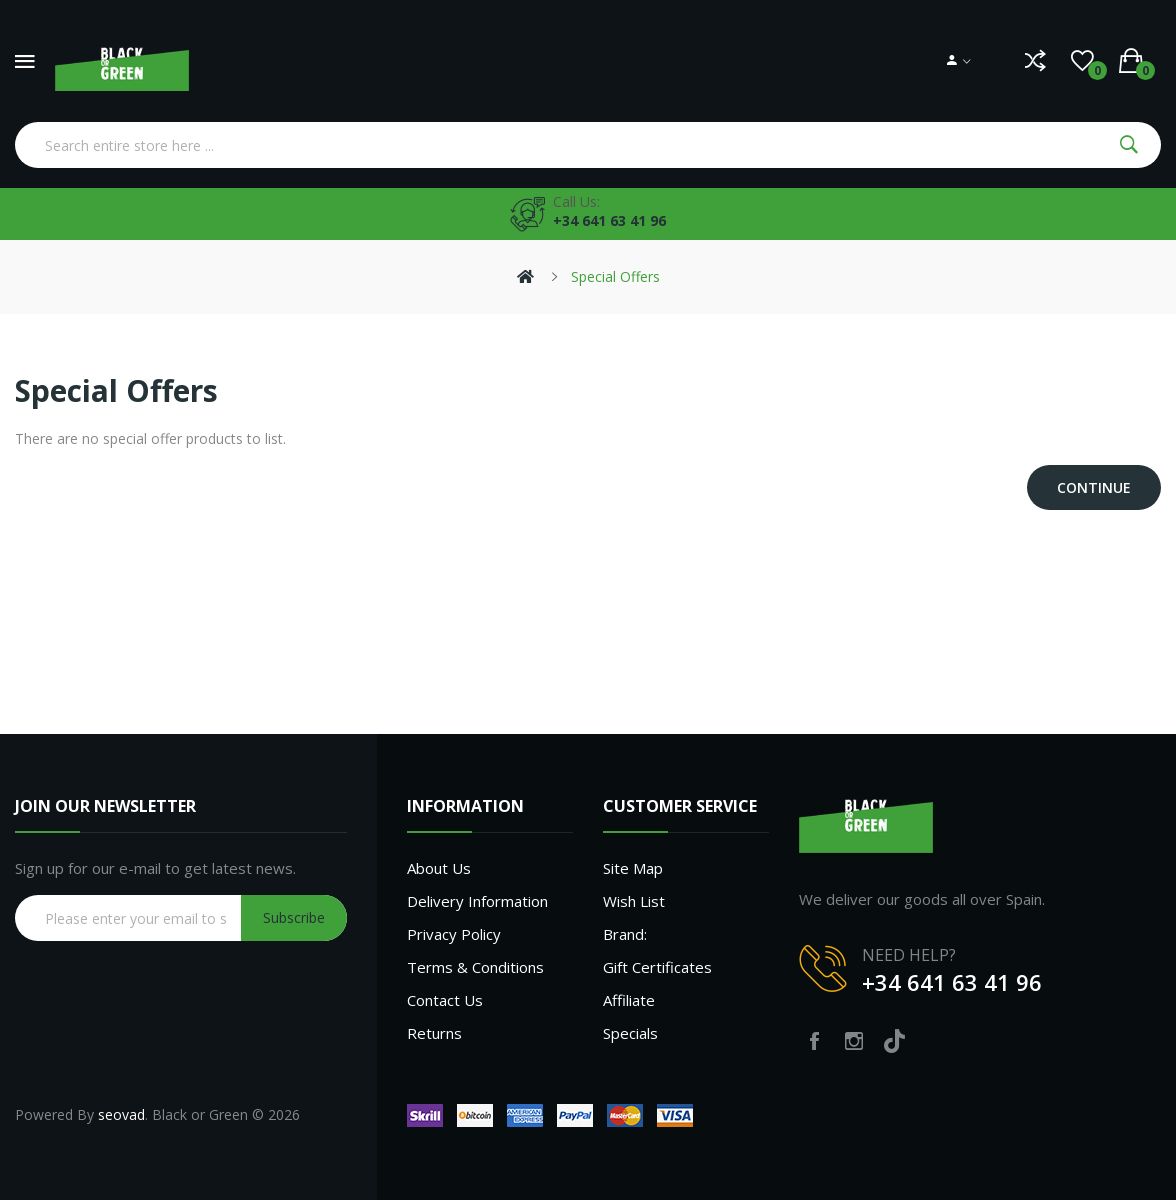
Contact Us (445, 1000)
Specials (630, 1033)
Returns (434, 1033)
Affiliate (629, 1000)
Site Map (633, 868)
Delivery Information (477, 901)
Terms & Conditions (475, 967)
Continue (1094, 487)
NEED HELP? (909, 955)
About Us (439, 868)
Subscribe (294, 917)
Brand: (625, 934)
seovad (121, 1114)
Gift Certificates (657, 967)
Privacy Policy (454, 934)
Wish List (634, 901)
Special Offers (615, 276)
